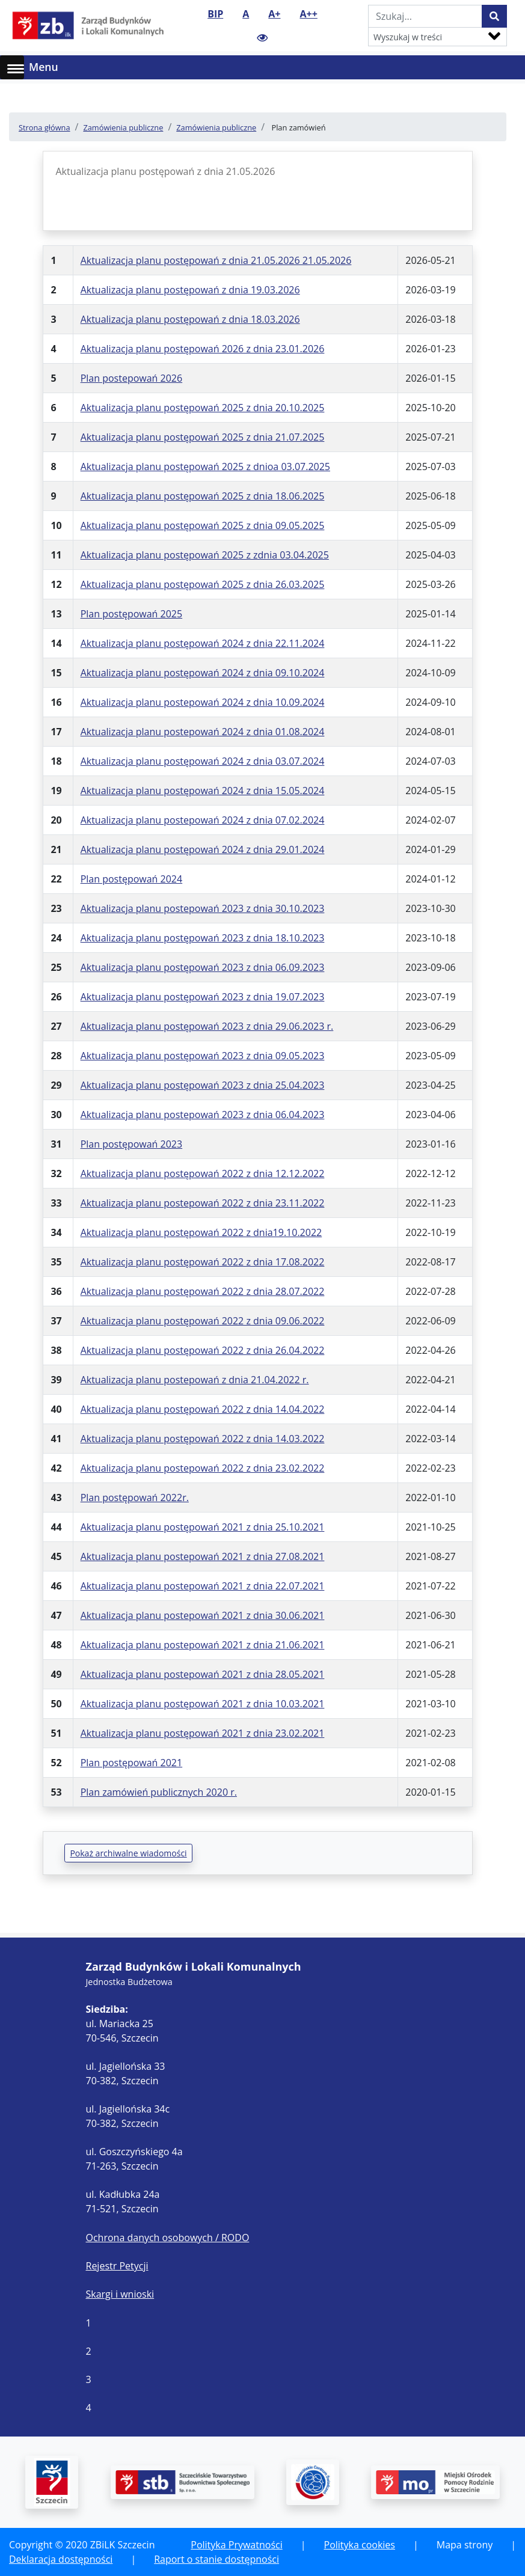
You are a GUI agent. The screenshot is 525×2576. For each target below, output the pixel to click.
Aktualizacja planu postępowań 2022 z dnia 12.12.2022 (203, 1173)
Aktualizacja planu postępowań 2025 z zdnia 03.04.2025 (205, 554)
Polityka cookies (359, 2544)
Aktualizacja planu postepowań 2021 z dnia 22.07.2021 (203, 1585)
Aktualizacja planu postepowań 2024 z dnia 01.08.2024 (203, 731)
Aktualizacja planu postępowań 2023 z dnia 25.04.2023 (203, 1085)
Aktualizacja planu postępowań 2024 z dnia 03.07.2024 (203, 761)
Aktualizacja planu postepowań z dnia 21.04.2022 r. (195, 1379)
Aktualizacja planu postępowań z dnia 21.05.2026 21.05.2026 (216, 260)
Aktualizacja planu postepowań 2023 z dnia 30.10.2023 (203, 908)
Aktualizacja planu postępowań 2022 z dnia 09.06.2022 (203, 1320)
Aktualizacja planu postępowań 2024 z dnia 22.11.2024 (203, 643)
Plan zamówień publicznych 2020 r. (159, 1792)
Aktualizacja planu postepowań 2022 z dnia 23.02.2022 (203, 1468)
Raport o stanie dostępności (216, 2559)
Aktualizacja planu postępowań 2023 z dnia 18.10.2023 (203, 937)
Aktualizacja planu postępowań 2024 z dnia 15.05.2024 (203, 790)
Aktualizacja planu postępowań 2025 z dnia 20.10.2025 (203, 407)
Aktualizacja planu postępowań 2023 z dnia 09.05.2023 (203, 1055)
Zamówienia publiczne (123, 127)
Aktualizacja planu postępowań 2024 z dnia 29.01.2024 (203, 849)
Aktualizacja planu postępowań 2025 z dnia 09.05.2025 (203, 525)
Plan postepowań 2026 (132, 378)
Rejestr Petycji (117, 2265)
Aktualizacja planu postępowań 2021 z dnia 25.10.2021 (203, 1527)
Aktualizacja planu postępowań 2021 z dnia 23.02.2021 (203, 1733)
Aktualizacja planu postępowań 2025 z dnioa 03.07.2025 (205, 466)
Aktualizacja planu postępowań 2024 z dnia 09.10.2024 (203, 672)
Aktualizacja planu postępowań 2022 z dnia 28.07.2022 (203, 1291)
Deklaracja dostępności (60, 2559)
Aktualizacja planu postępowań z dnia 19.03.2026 (190, 289)
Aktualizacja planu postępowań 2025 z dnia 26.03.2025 (203, 584)
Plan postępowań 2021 (132, 1762)
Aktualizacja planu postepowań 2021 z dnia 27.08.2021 (203, 1556)
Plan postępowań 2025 (132, 613)
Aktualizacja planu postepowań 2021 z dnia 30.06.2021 (203, 1615)
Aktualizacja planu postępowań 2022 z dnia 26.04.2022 (203, 1350)
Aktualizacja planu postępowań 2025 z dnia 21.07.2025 (203, 437)
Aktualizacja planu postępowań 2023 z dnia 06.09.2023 (203, 967)
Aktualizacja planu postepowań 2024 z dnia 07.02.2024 (203, 820)
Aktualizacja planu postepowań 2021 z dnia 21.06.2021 (203, 1644)
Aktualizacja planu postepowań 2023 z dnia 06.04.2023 (203, 1114)
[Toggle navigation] (508, 67)
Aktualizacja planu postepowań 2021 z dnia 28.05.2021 (203, 1674)
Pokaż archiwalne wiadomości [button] (128, 1853)
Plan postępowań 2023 (132, 1144)
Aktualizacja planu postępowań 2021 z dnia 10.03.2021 (203, 1703)
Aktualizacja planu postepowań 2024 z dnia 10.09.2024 (203, 702)
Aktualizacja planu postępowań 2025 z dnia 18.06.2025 (203, 496)
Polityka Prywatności (236, 2544)
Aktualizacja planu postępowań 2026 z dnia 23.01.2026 (203, 348)
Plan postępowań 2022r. (135, 1497)
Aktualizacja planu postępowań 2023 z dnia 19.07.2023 (203, 996)
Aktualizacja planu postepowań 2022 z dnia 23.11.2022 (203, 1203)
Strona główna (44, 127)
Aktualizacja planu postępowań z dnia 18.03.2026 (190, 319)
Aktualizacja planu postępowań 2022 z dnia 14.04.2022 (203, 1409)
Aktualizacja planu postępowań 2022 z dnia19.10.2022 (201, 1232)
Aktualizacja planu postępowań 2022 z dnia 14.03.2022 (203, 1438)
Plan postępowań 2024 (132, 879)
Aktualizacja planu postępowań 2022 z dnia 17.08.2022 (203, 1261)
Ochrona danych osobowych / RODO (168, 2237)
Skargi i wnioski (120, 2294)
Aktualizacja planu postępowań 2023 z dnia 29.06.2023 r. (207, 1026)
